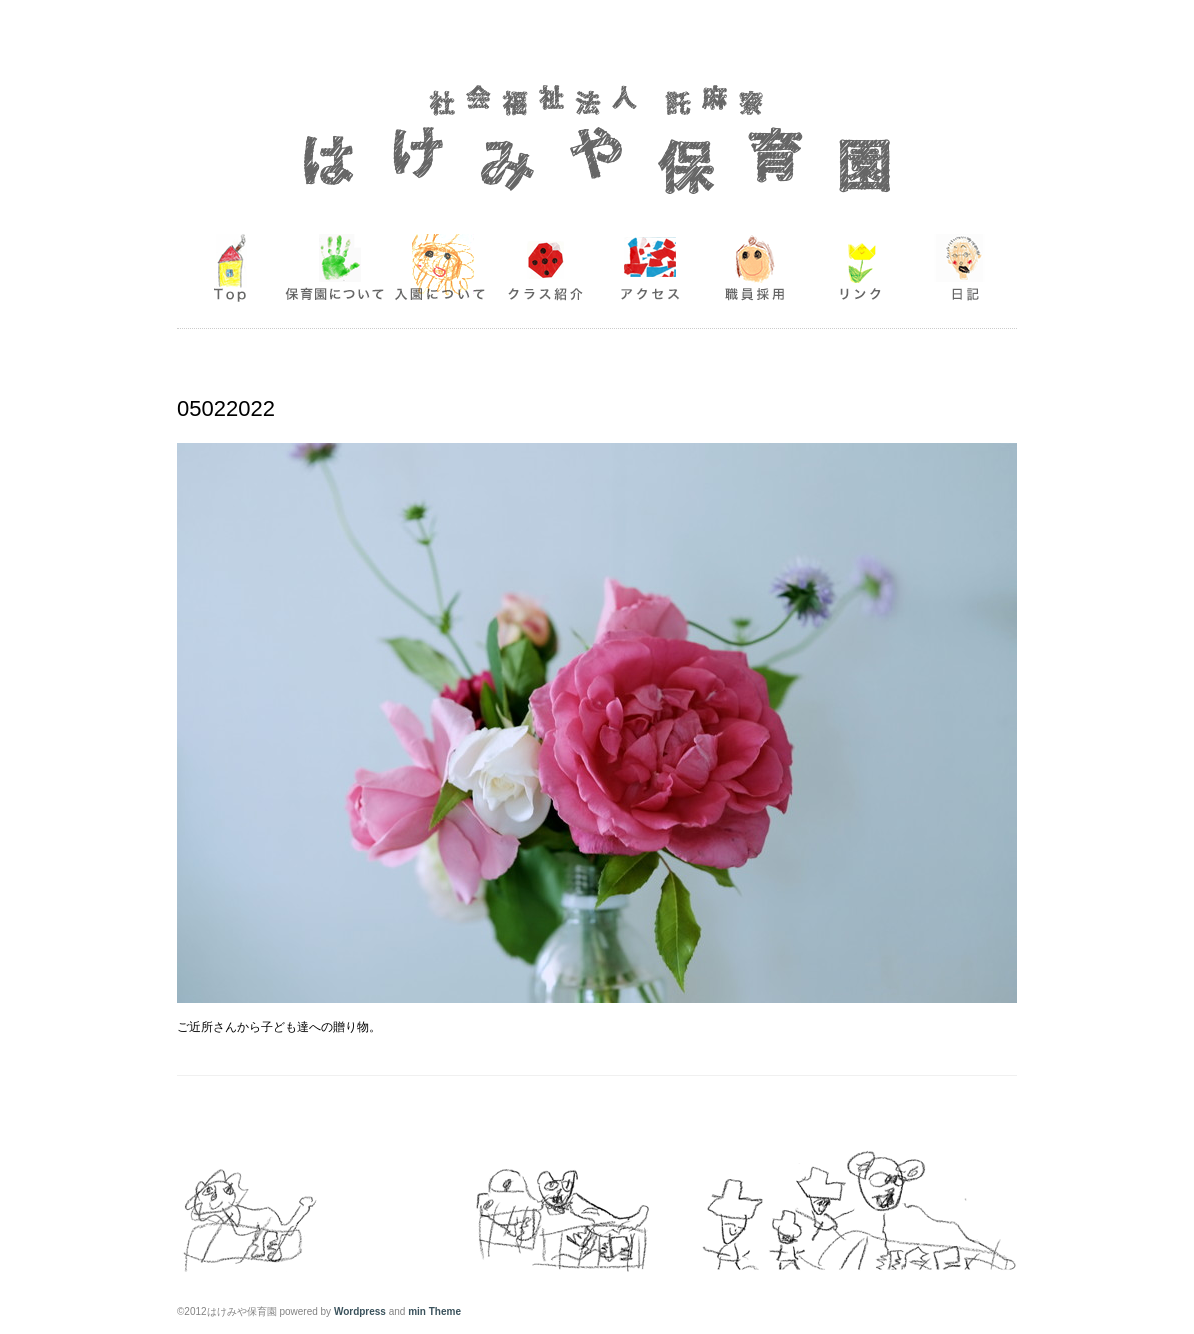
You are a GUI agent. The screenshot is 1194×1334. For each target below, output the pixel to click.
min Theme (434, 1311)
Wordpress (360, 1311)
